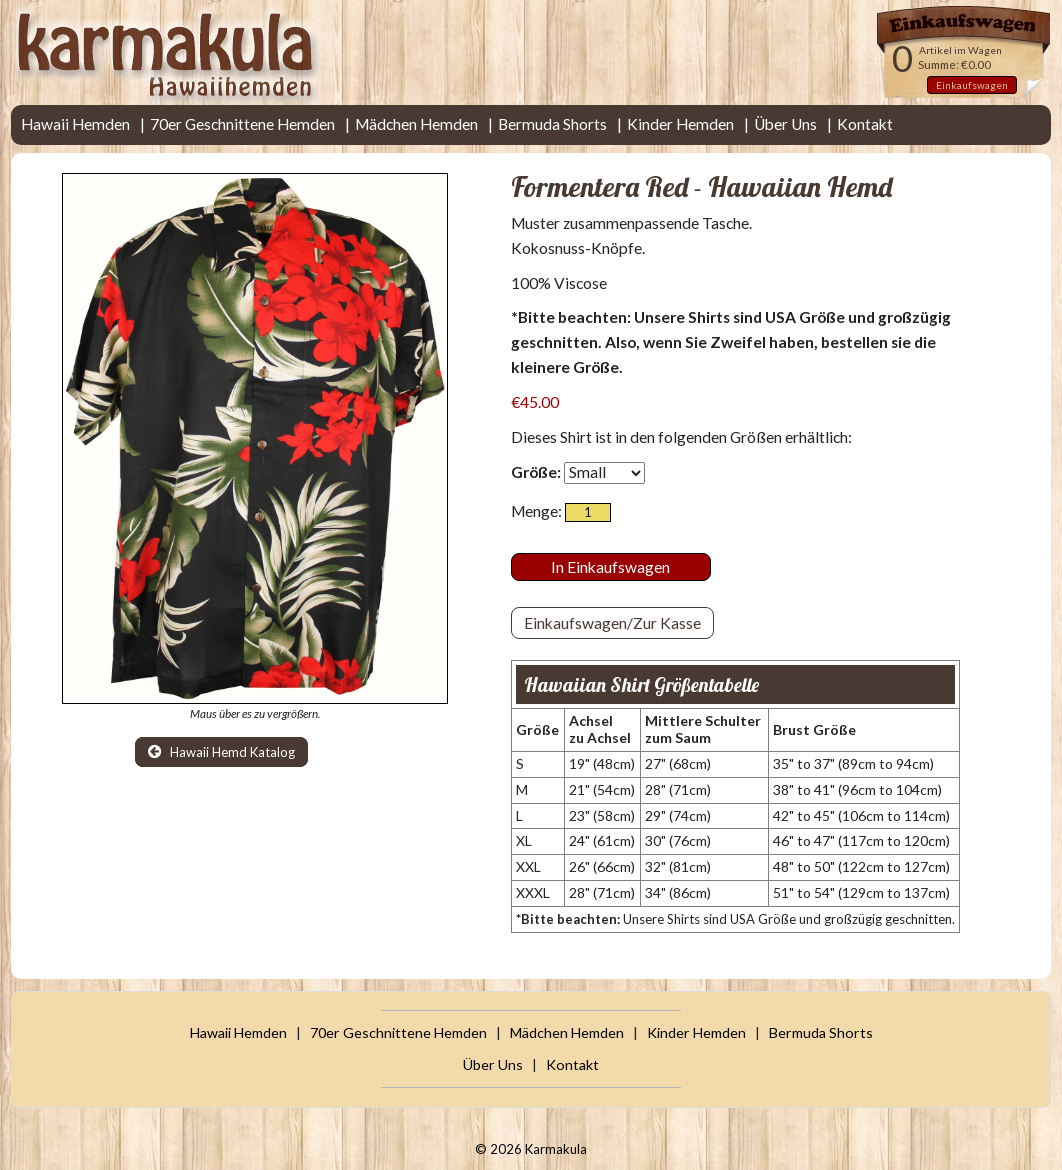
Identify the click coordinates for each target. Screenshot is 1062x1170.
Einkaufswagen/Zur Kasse (612, 623)
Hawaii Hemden (75, 124)
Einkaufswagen (972, 85)
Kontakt (865, 124)
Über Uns (785, 124)
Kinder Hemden (680, 124)
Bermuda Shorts (552, 124)
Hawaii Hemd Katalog (221, 752)
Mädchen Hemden (416, 124)
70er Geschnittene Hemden (242, 124)
